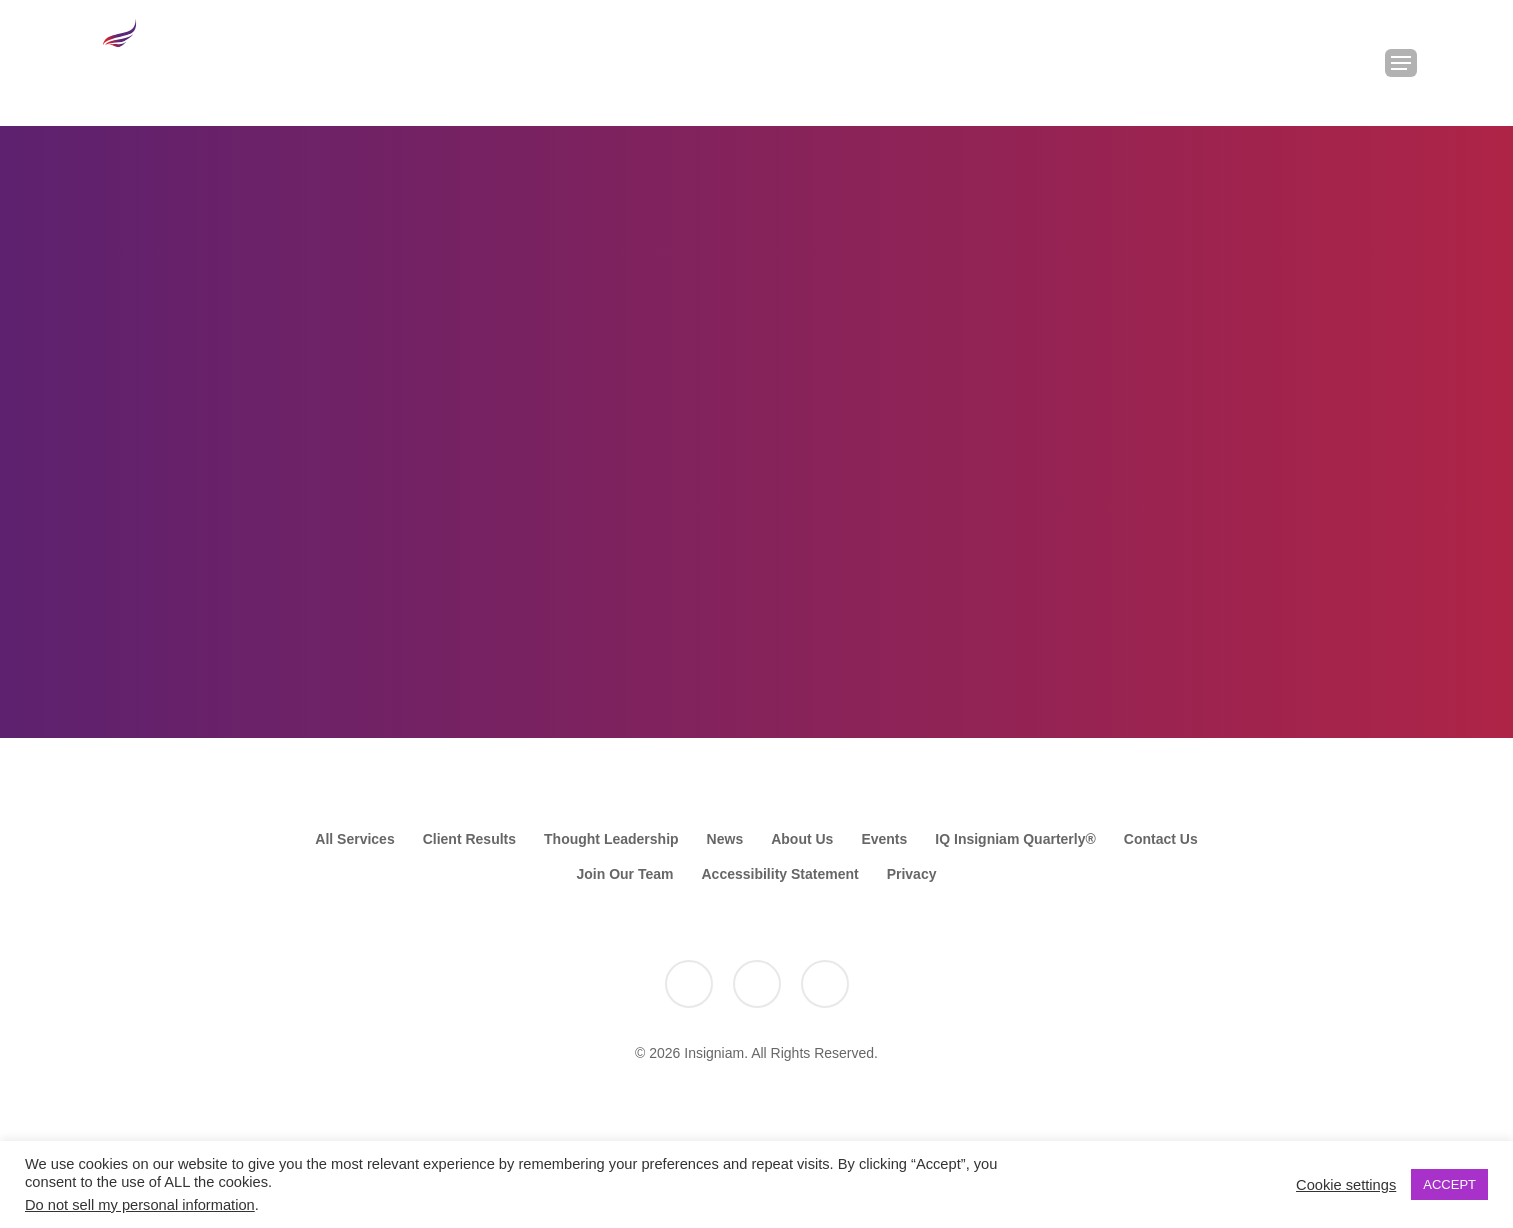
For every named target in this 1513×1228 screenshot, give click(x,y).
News (725, 839)
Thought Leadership (611, 839)
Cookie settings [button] (1346, 1185)
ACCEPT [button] (1449, 1184)
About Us (802, 839)
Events (884, 839)
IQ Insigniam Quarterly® (1015, 839)
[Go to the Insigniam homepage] (157, 58)
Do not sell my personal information (140, 1205)
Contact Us (1161, 839)
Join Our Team (625, 874)
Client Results (469, 839)
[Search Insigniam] (1349, 63)
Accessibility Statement (779, 874)
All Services (354, 839)
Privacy (912, 874)
